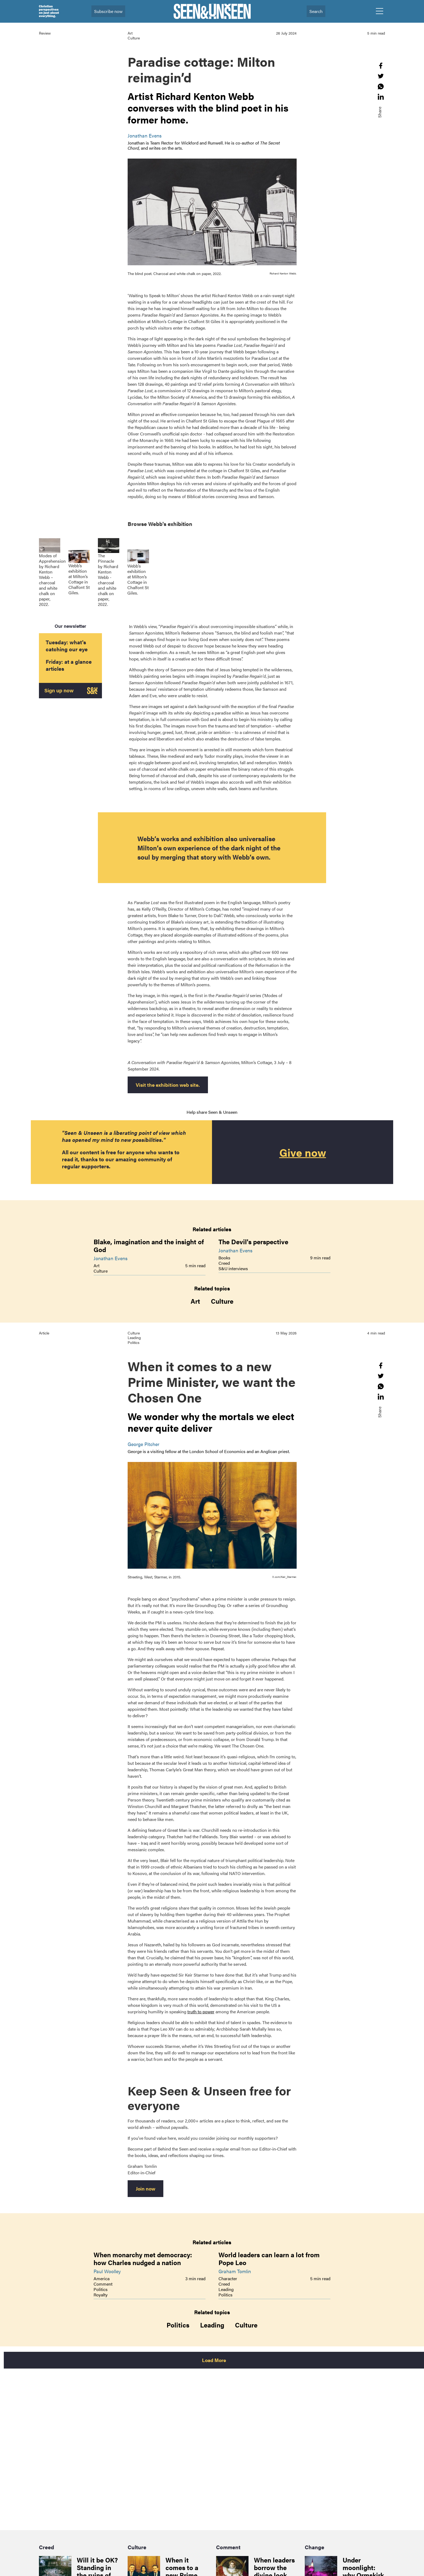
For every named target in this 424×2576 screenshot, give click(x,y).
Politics (101, 2289)
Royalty (101, 2295)
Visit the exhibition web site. (168, 1084)
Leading (226, 2289)
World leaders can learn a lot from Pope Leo (269, 2258)
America (102, 2278)
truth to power (200, 2011)
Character (227, 2278)
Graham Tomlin (234, 2271)
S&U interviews (233, 1268)
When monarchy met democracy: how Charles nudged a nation (143, 2258)
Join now (145, 2188)
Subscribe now (108, 11)
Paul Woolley (107, 2271)
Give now (302, 1152)
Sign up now (61, 691)
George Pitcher (143, 1444)
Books (224, 1258)
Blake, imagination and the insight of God (149, 1245)
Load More (214, 2360)
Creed (224, 1263)
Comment (103, 2284)
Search (316, 11)
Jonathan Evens (145, 135)
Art (97, 1265)
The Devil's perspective (253, 1241)
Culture (101, 1271)
